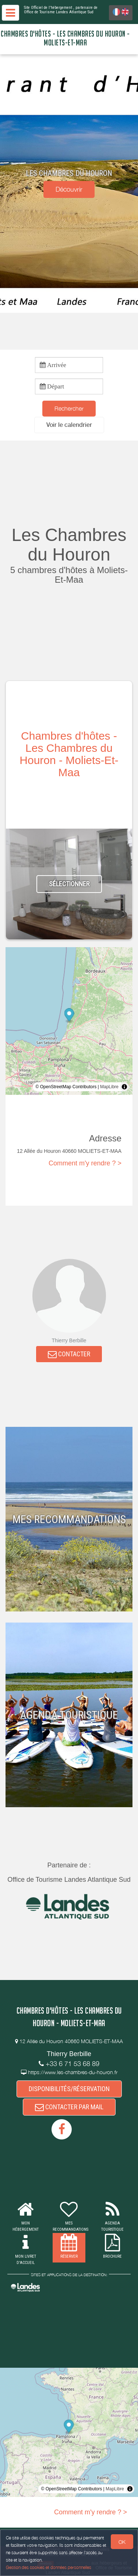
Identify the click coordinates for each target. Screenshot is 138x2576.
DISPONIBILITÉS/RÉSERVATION (69, 2089)
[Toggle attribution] (124, 1086)
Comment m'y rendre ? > (85, 1163)
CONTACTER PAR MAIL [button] (69, 2107)
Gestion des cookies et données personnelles (48, 2567)
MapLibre (109, 1086)
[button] (69, 425)
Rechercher (69, 408)
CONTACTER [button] (69, 1354)
